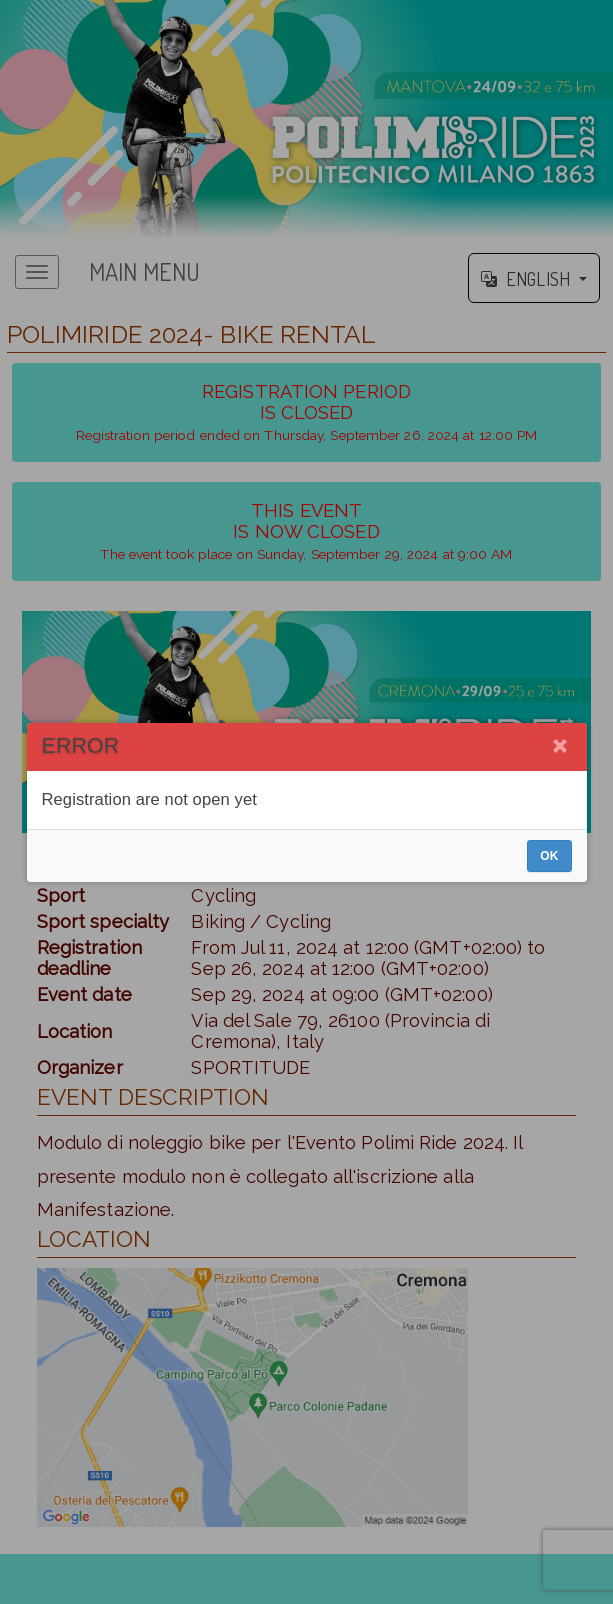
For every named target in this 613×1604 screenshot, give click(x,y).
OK (549, 856)
